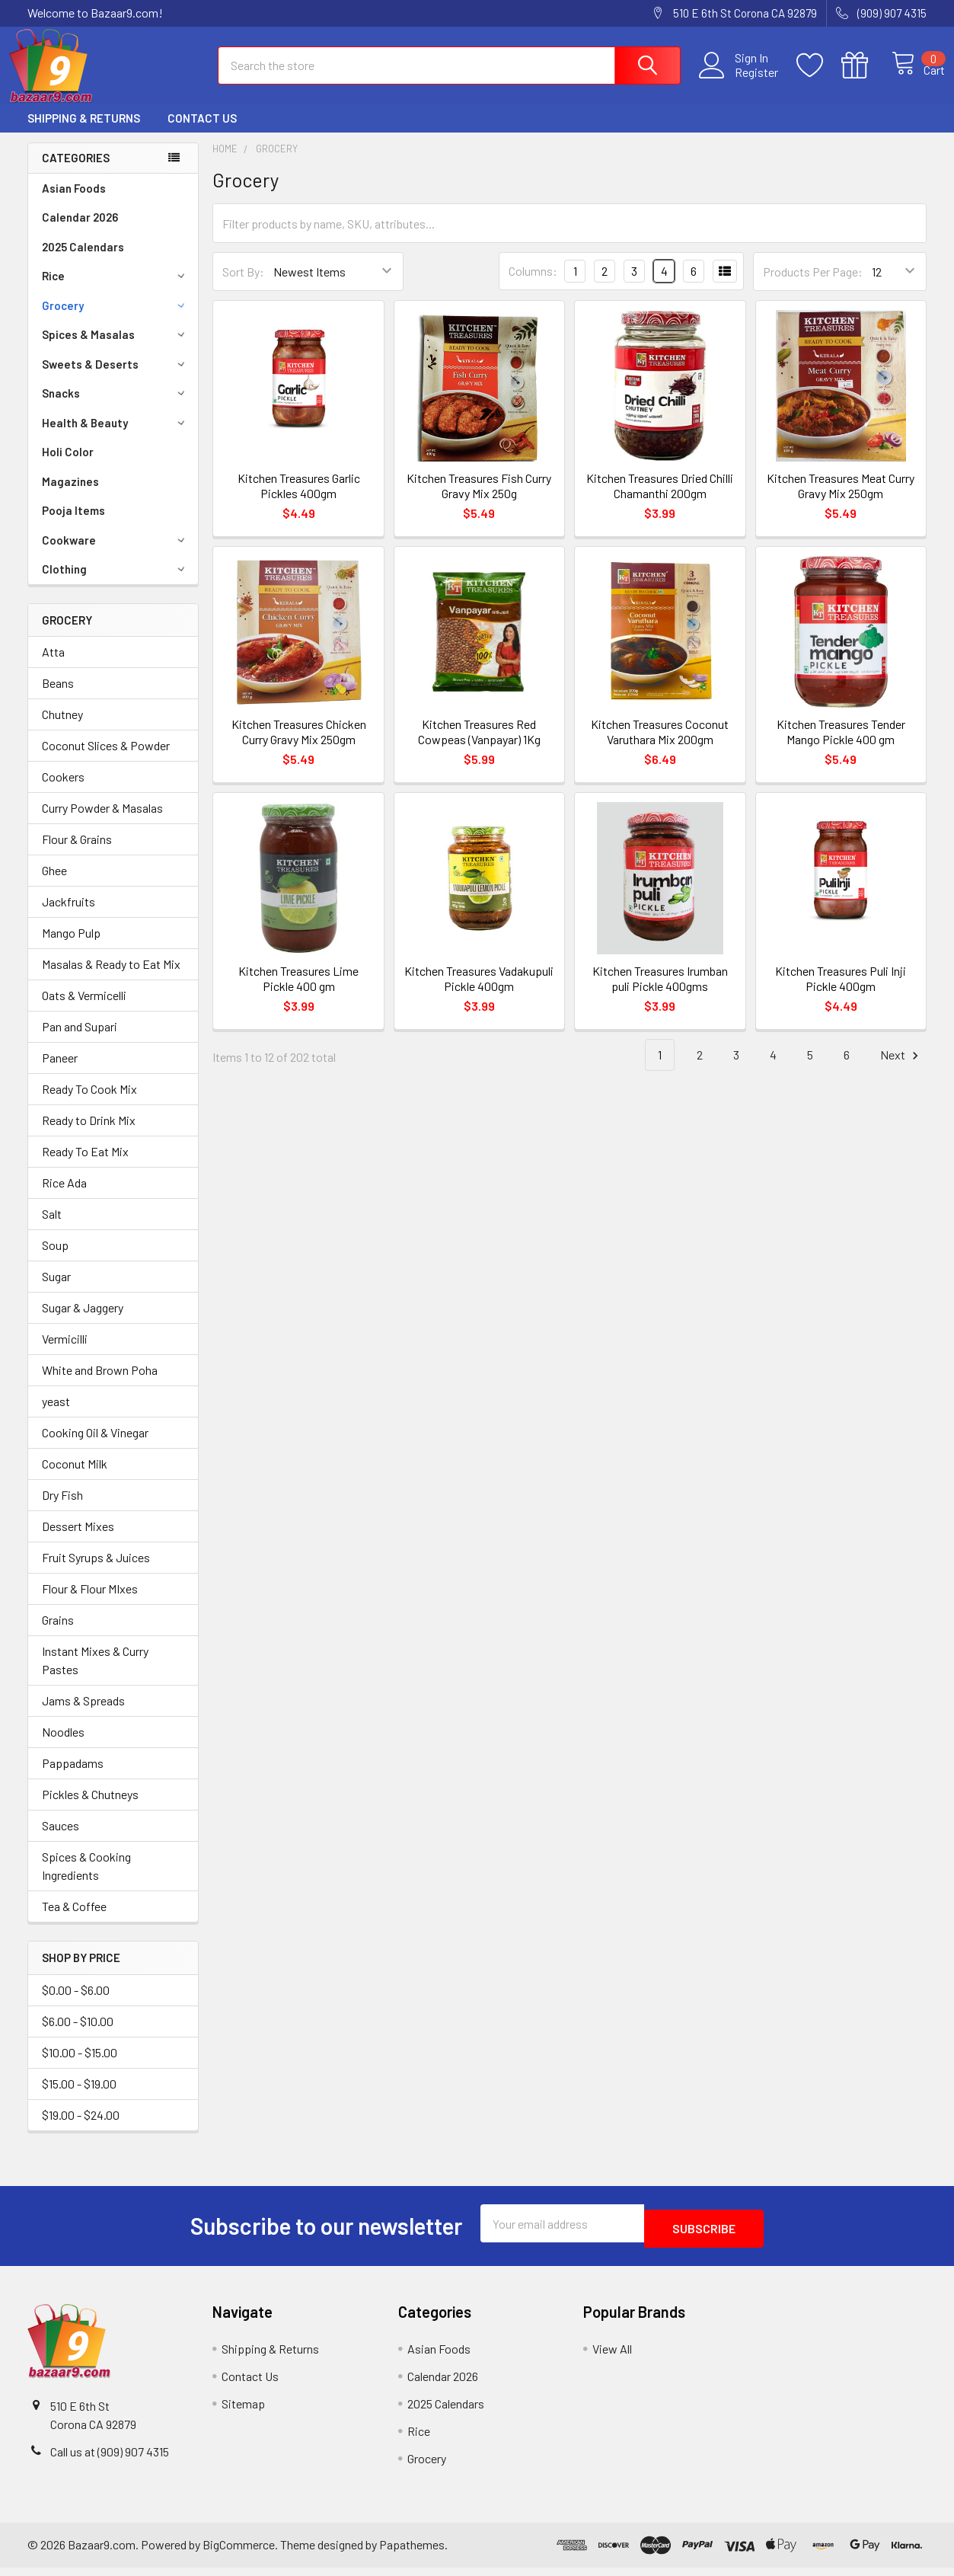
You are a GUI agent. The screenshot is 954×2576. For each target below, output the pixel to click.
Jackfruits (68, 915)
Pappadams (73, 1776)
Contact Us (202, 132)
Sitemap (243, 2412)
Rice (116, 289)
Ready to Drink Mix (89, 1134)
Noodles (63, 1745)
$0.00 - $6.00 (76, 2003)
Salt (52, 1227)
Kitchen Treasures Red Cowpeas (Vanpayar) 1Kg (479, 745)
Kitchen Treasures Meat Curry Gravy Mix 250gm (840, 499)
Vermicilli (65, 1352)
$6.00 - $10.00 (77, 2035)
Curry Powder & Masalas (102, 821)
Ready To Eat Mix (85, 1165)
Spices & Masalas (116, 348)
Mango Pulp (71, 946)
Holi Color (68, 465)
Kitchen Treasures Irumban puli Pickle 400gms (660, 992)
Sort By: (243, 285)
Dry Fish (62, 1508)
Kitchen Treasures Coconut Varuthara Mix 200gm (660, 745)
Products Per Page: (813, 285)
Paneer (60, 1071)
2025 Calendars (83, 260)
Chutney (62, 728)
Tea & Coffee (74, 1920)
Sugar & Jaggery (82, 1321)
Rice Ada (64, 1196)
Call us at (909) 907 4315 (109, 2460)
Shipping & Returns (83, 132)
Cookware (116, 554)
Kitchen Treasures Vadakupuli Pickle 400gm (479, 992)
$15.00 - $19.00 (79, 2097)
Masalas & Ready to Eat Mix (111, 977)
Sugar (56, 1290)
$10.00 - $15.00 (79, 2066)
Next (901, 1069)
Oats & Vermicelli (84, 1009)
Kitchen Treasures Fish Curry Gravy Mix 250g (479, 499)
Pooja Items (73, 524)
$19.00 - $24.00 (81, 2128)
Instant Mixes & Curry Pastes (95, 1673)
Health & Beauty (116, 436)
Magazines (70, 495)
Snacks (116, 407)
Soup (55, 1258)
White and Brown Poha (100, 1383)
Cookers (63, 790)
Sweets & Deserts (116, 378)
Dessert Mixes (78, 1539)
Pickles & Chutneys (90, 1808)
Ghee (54, 884)
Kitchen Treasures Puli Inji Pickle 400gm (840, 992)
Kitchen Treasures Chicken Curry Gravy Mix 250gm (298, 745)
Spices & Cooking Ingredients (86, 1879)
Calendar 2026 (80, 231)
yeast (56, 1415)
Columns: (533, 284)
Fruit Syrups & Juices (96, 1571)
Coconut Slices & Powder (106, 759)
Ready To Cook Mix (89, 1102)
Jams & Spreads (83, 1714)
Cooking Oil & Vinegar (95, 1446)
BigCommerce (239, 2553)
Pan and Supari (79, 1040)
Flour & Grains (77, 852)
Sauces (60, 1839)
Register (739, 81)
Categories (76, 171)
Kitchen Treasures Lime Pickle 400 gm (298, 992)
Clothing (116, 583)
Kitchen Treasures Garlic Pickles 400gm (299, 499)
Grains (58, 1633)
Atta (53, 665)
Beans (58, 696)
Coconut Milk (74, 1477)
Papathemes (412, 2553)
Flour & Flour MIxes (90, 1602)
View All (612, 2357)
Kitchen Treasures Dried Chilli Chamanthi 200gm (659, 499)
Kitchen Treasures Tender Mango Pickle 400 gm (841, 745)
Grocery (116, 319)
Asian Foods (74, 202)
